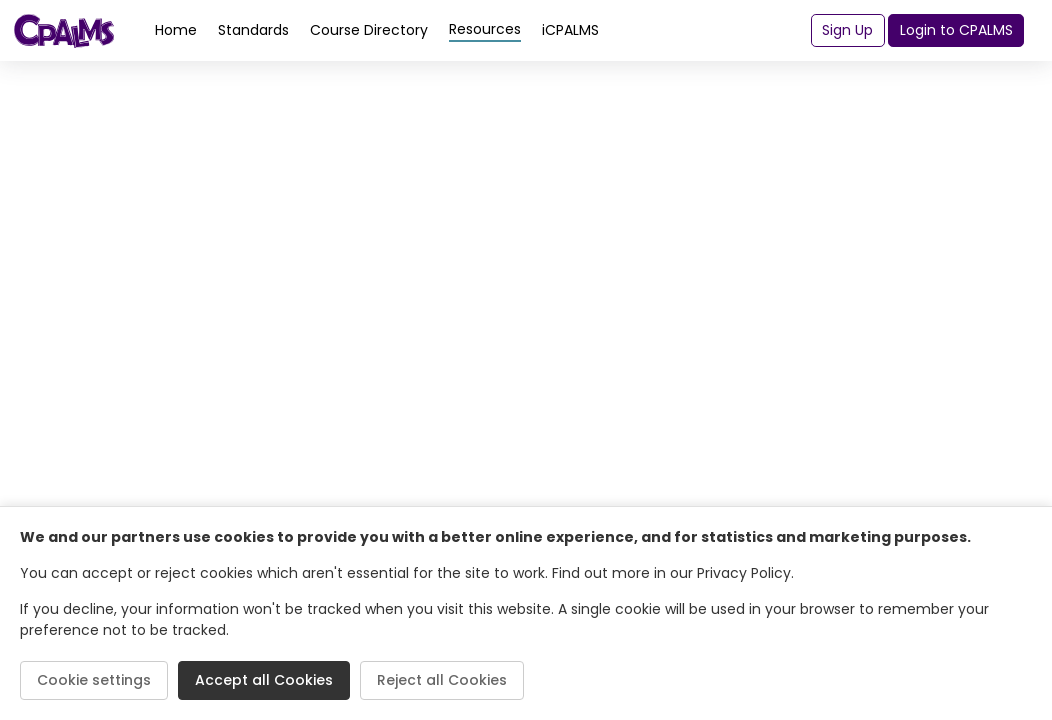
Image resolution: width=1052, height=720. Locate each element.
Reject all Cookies (442, 680)
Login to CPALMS (956, 30)
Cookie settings (94, 680)
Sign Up (847, 30)
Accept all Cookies (264, 680)
